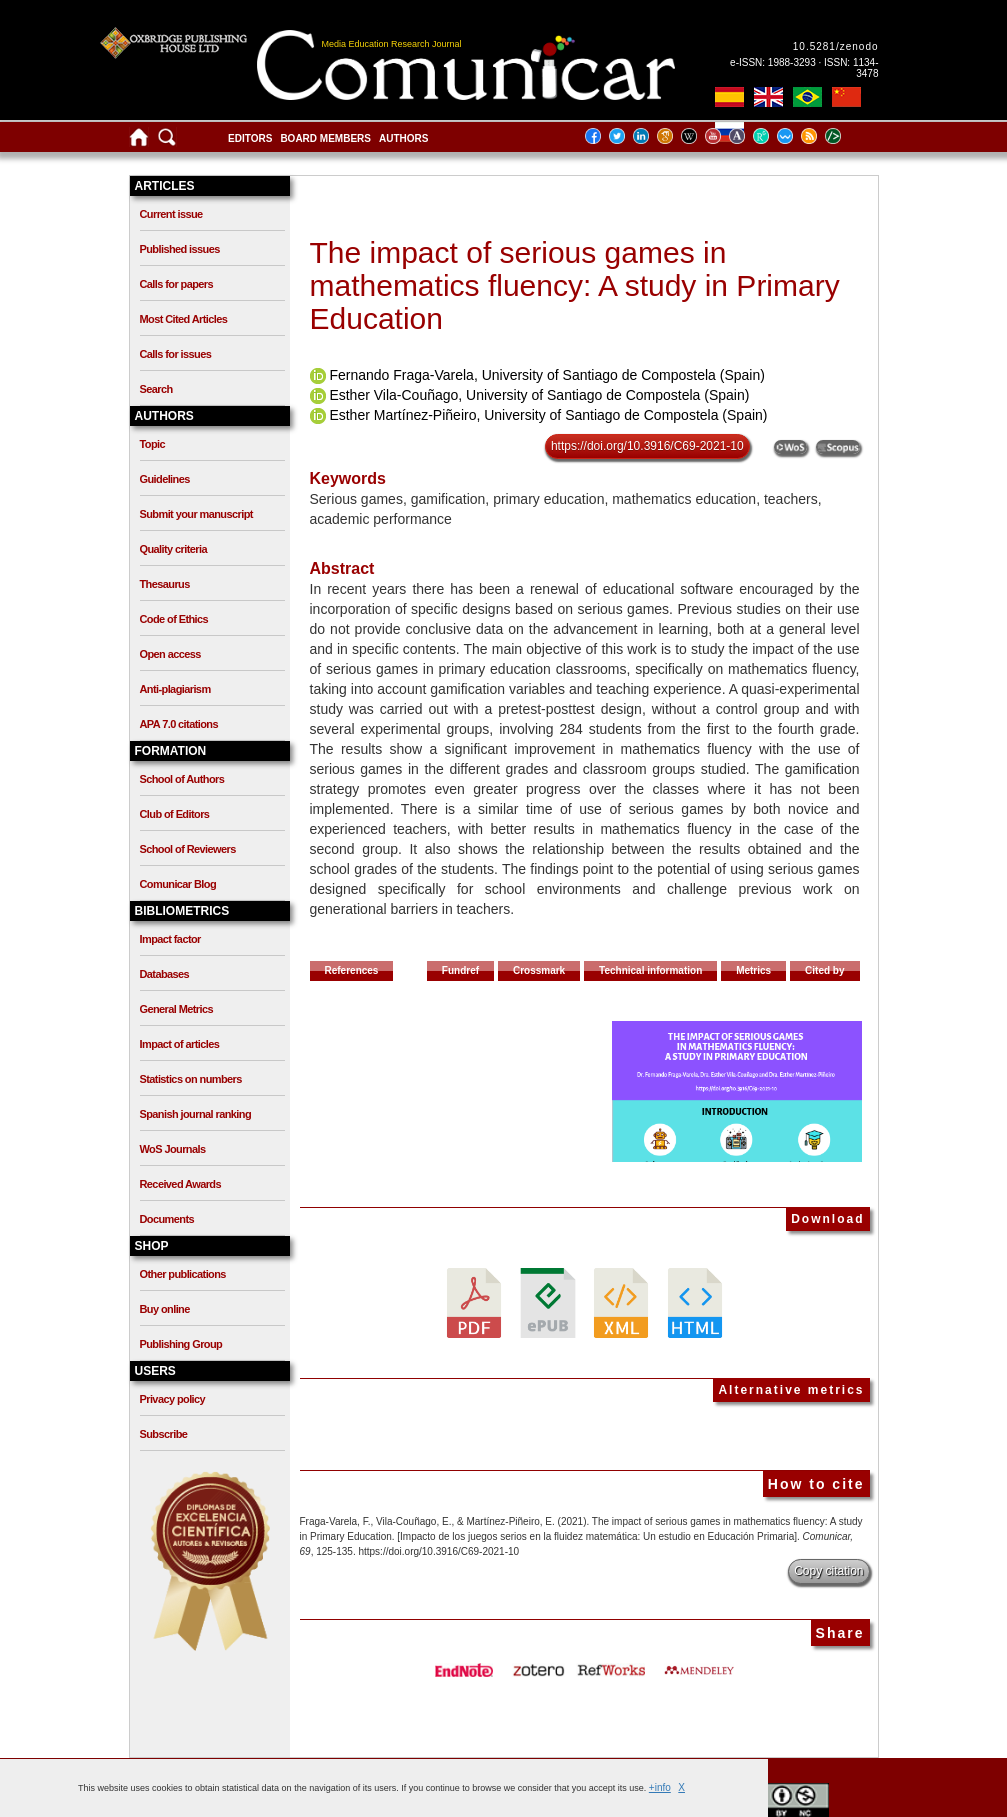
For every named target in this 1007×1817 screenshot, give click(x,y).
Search (156, 389)
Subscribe (164, 1434)
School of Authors (182, 779)
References (352, 970)
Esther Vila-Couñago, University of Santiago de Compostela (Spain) (539, 395)
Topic (153, 444)
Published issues (180, 249)
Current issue (171, 214)
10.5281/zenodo (836, 46)
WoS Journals (173, 1149)
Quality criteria (173, 549)
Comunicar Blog (178, 884)
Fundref (460, 970)
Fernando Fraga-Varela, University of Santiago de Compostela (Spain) (547, 375)
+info (660, 1787)
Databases (165, 974)
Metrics (753, 970)
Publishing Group (181, 1344)
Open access (170, 654)
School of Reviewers (188, 849)
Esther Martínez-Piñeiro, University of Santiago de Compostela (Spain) (548, 415)
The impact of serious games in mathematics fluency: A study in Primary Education (575, 285)
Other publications (183, 1274)
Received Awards (181, 1184)
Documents (167, 1219)
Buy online (165, 1309)
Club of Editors (175, 814)
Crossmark (539, 970)
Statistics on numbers (191, 1079)
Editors (250, 138)
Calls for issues (176, 354)
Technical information (650, 970)
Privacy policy (173, 1399)
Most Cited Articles (184, 319)
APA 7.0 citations (179, 724)
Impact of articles (180, 1044)
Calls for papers (177, 284)
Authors (403, 138)
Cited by (824, 970)
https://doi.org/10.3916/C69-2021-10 (647, 446)
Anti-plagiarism (175, 689)
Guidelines (165, 479)
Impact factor (170, 939)
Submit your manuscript (196, 514)
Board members (325, 138)
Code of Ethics (174, 619)
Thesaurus (165, 584)
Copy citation (828, 1571)
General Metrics (177, 1009)
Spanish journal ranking (196, 1114)
